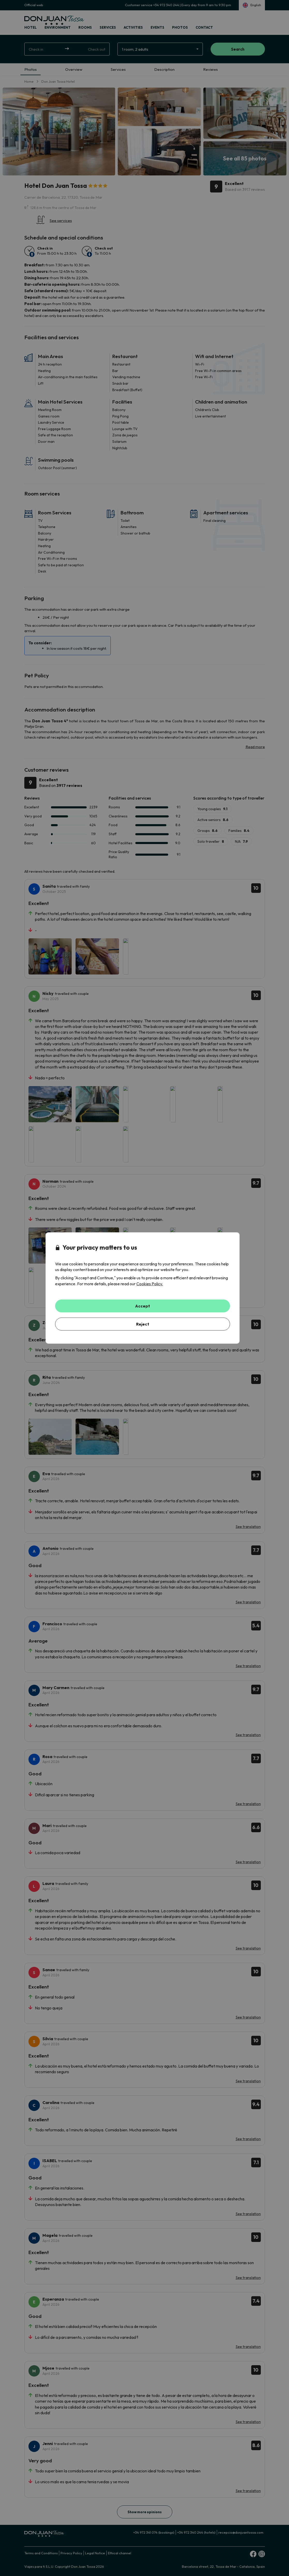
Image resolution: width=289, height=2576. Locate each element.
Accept (142, 1306)
